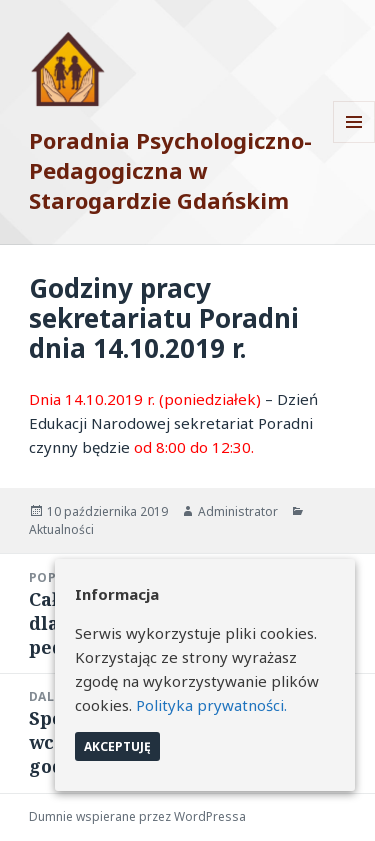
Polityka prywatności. (211, 705)
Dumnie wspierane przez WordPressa (137, 816)
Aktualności (61, 529)
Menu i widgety (354, 142)
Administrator (238, 511)
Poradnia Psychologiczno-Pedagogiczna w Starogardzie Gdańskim (170, 170)
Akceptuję (117, 746)
